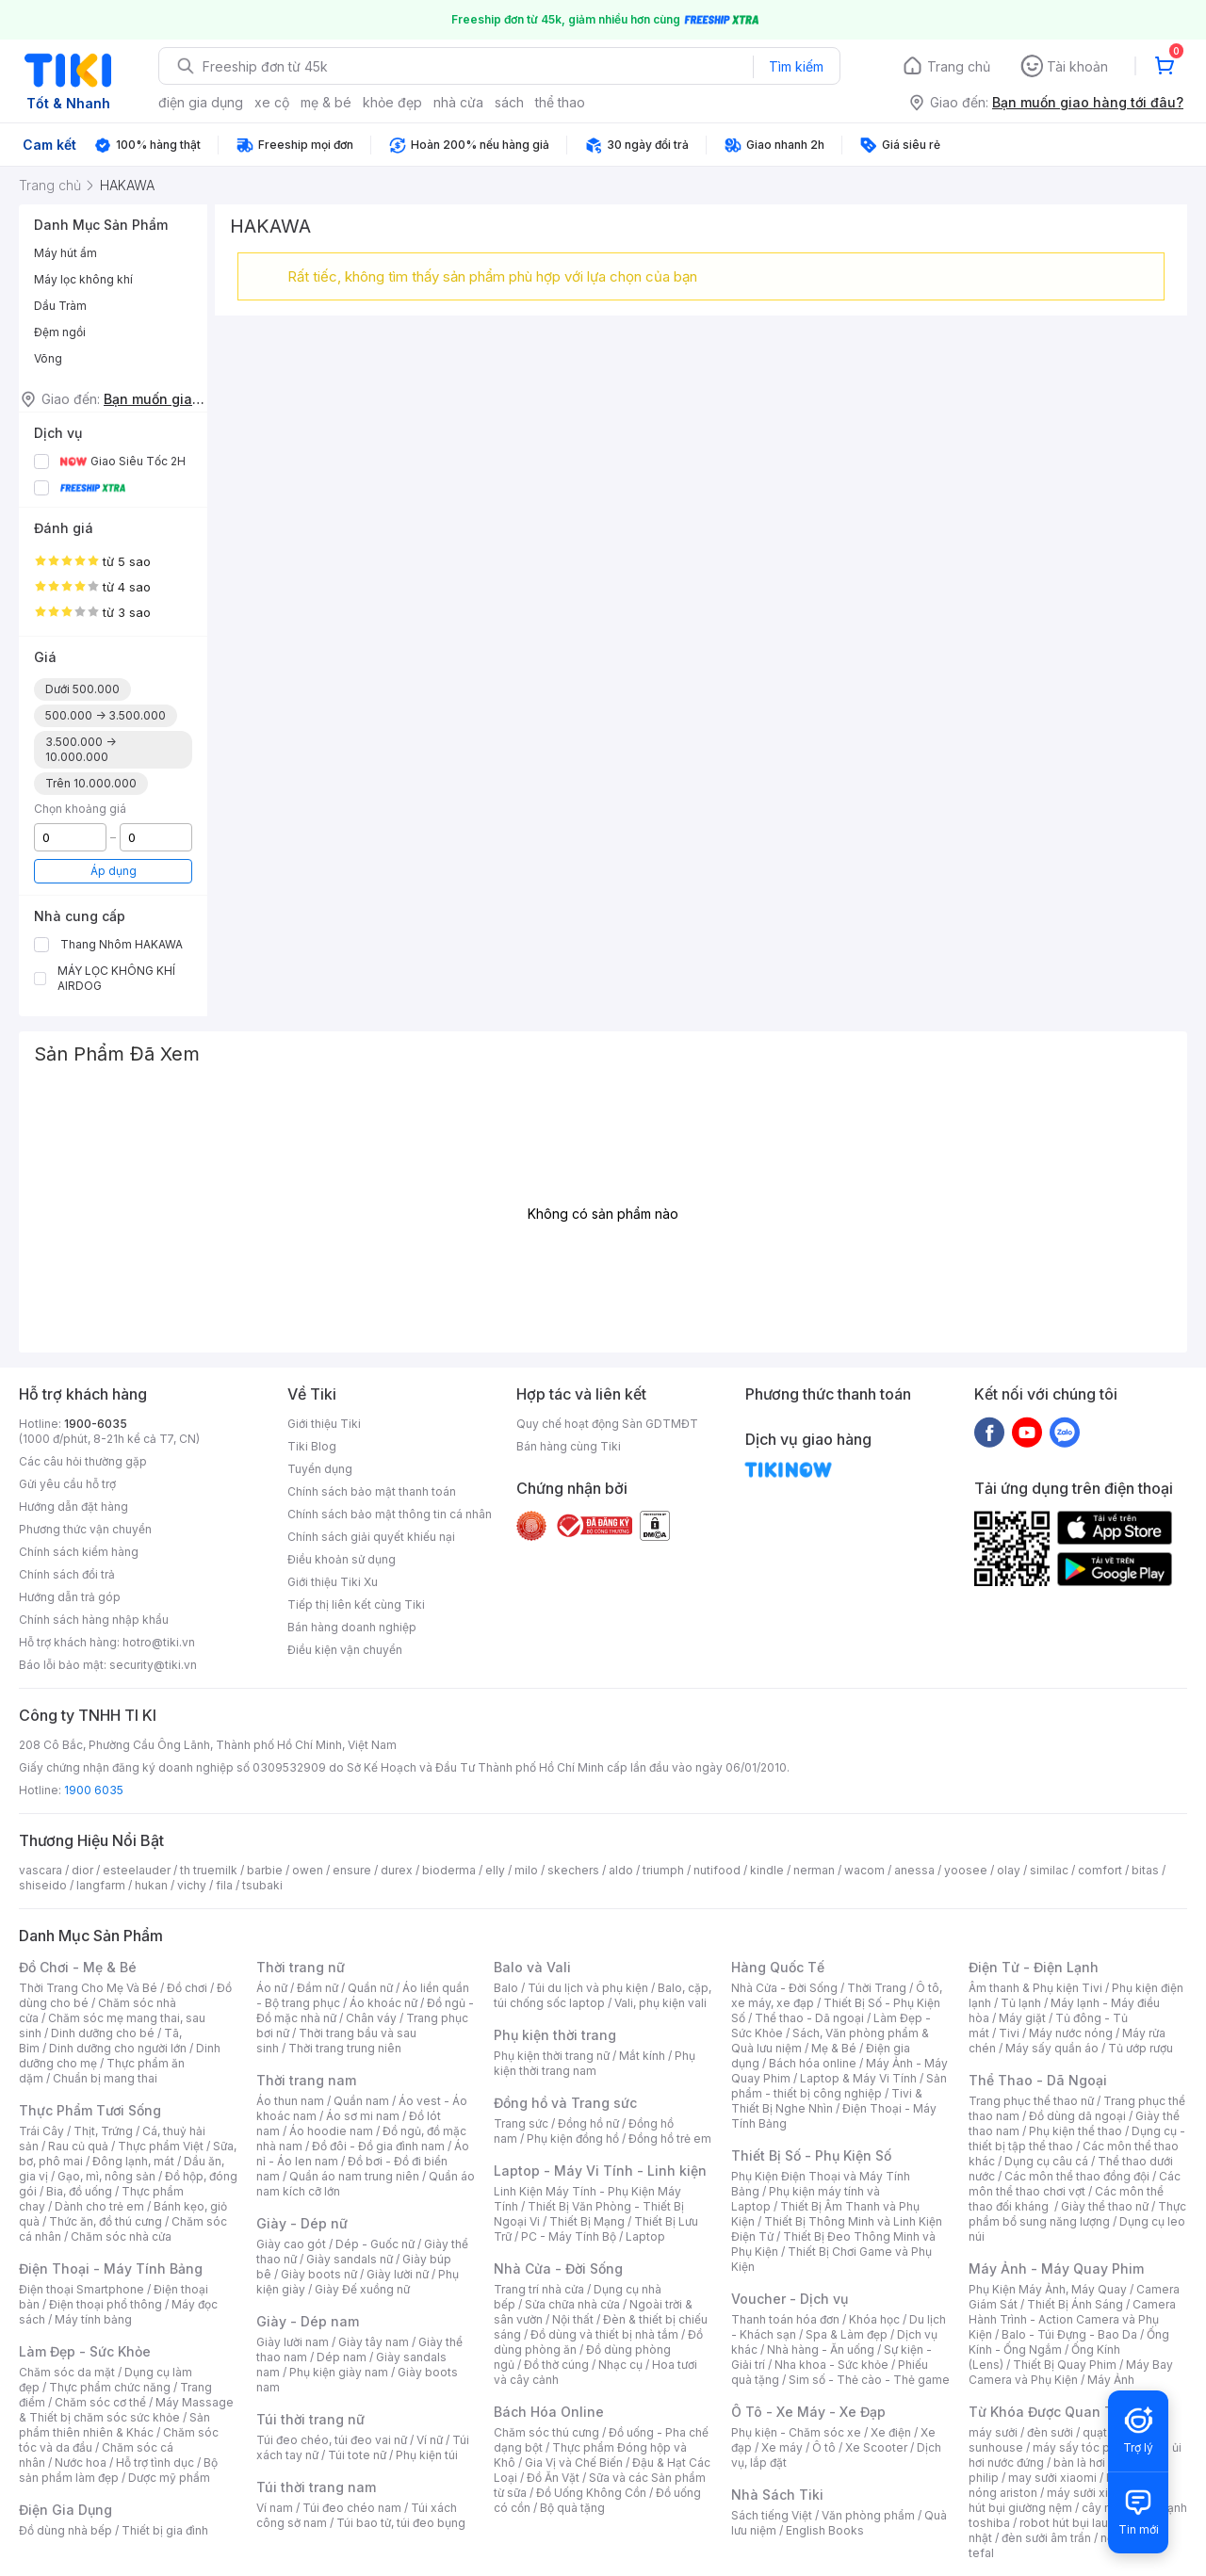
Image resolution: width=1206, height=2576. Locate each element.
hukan (151, 1885)
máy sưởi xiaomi (1091, 2493)
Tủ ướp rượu (1140, 2048)
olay (1008, 1870)
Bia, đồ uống (79, 2191)
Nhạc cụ (620, 2364)
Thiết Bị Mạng (587, 2221)
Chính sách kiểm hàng (79, 1552)
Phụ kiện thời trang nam (594, 2063)
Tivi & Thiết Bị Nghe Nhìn (826, 2100)
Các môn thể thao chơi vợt (1075, 2183)
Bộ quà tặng (572, 2508)
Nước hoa (80, 2462)
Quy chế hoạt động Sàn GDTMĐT (607, 1424)
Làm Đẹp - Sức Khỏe (85, 2351)
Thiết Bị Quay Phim (1064, 2364)
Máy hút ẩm (65, 253)
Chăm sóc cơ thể (100, 2402)
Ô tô (824, 2447)
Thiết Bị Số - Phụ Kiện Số (811, 2155)
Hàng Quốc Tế (777, 1967)
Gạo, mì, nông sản (106, 2176)
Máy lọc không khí (83, 279)
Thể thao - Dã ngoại (809, 2018)
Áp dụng (113, 871)
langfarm (100, 1885)
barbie (265, 1870)
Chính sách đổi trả (67, 1574)
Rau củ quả (78, 2146)
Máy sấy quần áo (1052, 2048)
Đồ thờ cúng (556, 2364)
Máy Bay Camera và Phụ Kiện (1071, 2372)
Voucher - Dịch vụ (789, 2299)
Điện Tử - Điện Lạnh (1034, 1967)
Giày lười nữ (398, 2274)
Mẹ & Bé (833, 2048)
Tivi (1009, 2033)
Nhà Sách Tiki (777, 2495)
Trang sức (521, 2123)
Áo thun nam (290, 2101)
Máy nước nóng (1071, 2033)
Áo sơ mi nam (362, 2116)
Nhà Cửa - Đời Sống (558, 2268)
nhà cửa (458, 102)
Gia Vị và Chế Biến (574, 2462)
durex (397, 1870)
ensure (352, 1870)
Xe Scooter (876, 2447)
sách (509, 102)
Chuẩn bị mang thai (105, 2078)
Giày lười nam (292, 2342)
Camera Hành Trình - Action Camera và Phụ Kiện (1072, 2319)
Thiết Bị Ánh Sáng (1075, 2304)
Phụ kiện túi (427, 2455)
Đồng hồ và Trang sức (565, 2103)
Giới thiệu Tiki (324, 1424)
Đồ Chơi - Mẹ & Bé (78, 1967)
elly (495, 1870)
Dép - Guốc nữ (375, 2244)
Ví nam (274, 2508)
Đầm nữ (317, 1988)
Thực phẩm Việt (161, 2146)
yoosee (965, 1870)
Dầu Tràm (60, 306)
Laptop (645, 2236)
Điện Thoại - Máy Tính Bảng (111, 2268)
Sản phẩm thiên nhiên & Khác (114, 2424)
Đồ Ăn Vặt (553, 2478)
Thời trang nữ (300, 1967)
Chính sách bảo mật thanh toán (371, 1491)
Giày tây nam (373, 2342)
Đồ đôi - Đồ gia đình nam (378, 2146)
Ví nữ (429, 2440)
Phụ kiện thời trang (555, 2035)
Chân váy (371, 2018)
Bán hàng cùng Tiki (568, 1446)
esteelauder (137, 1870)
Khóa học (874, 2319)
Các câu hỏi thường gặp (83, 1461)
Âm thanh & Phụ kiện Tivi (1035, 1988)
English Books (825, 2530)
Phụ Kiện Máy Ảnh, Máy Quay (1048, 2289)
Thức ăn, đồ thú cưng (105, 2221)
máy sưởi (993, 2432)
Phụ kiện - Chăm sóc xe (796, 2432)
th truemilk (208, 1870)
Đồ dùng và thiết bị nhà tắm (604, 2334)
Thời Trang (876, 1988)
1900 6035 (93, 1790)
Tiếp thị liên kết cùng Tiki (356, 1604)
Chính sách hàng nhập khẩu (94, 1619)
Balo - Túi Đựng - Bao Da (1069, 2334)
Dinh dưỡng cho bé (103, 2033)
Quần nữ (370, 1988)
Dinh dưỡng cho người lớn (118, 2048)
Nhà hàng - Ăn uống (820, 2349)
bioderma (449, 1870)
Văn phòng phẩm (868, 2515)
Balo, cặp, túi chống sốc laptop (602, 1995)
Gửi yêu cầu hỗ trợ (67, 1484)
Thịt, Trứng (103, 2131)
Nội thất (573, 2319)
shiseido (43, 1885)
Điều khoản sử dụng (341, 1559)
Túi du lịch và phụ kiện (588, 1988)
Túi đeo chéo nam (351, 2508)
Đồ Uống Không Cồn (591, 2493)
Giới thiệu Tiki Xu (332, 1582)
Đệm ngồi (60, 332)
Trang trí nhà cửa (539, 2289)
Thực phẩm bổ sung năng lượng (1077, 2213)
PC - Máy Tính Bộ (568, 2236)
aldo (621, 1870)
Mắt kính (642, 2056)
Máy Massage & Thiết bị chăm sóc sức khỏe (126, 2409)
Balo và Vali (532, 1967)
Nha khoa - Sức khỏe (831, 2364)
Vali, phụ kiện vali (660, 2003)
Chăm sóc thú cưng (546, 2432)
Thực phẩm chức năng (110, 2387)
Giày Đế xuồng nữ (362, 2289)
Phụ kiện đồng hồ (573, 2138)
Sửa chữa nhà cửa (572, 2304)
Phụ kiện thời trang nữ (552, 2056)
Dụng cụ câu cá (1046, 2161)
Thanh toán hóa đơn (785, 2319)
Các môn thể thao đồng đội (1076, 2176)
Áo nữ (271, 1988)
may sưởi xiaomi (1052, 2478)
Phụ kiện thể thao (1075, 2131)
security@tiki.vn (153, 1665)
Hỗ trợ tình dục (155, 2462)
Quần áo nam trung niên (354, 2176)
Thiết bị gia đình (165, 2530)
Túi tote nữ (357, 2455)
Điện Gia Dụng (65, 2510)
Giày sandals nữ (349, 2259)
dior (82, 1870)
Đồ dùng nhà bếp (65, 2530)
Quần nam (361, 2101)
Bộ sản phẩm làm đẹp (118, 2470)
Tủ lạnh (1021, 2003)
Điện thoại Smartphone (81, 2289)
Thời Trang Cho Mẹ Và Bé (88, 1988)
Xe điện (891, 2432)
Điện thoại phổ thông (105, 2304)
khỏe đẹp (392, 102)
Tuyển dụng (319, 1469)
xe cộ (271, 102)
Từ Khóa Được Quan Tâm (1051, 2412)
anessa (914, 1870)
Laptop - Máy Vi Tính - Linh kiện (600, 2171)
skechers (573, 1870)
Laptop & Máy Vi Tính (858, 2078)
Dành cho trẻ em (99, 2206)
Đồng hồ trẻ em (669, 2138)
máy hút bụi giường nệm (1068, 2500)
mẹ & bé (326, 102)
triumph (663, 1870)
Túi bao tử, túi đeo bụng (400, 2523)
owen (307, 1870)
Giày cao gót (291, 2244)
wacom (864, 1870)
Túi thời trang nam (316, 2487)
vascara (40, 1870)
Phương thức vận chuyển (85, 1529)
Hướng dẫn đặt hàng (73, 1506)
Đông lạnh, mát (133, 2161)
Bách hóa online (812, 2063)
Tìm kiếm (796, 66)
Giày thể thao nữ (1105, 2206)
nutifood (717, 1870)
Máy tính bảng (93, 2319)
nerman (814, 1870)
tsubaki (262, 1885)
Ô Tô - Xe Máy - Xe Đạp (808, 2412)
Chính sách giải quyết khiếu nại (371, 1537)
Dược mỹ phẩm (169, 2478)
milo (526, 1870)
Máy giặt (1022, 2018)
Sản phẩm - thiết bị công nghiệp (839, 2085)
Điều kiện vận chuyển (344, 1650)
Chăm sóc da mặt (67, 2372)
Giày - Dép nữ (302, 2223)
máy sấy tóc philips (1086, 2447)
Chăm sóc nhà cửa (121, 2236)
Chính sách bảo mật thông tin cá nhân (389, 1514)
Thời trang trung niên (344, 2048)
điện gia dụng (200, 102)
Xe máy (782, 2447)
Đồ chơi (187, 1988)
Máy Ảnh (1110, 2380)
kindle (767, 1870)
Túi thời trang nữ (310, 2419)
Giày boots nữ (319, 2274)
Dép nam (342, 2357)
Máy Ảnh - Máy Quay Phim (1056, 2268)
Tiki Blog (311, 1446)
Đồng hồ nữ (588, 2123)
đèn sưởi (1050, 2432)
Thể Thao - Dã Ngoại (1038, 2080)
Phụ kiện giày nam (338, 2372)
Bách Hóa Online (549, 2412)
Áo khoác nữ (383, 2003)
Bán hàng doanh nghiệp (351, 1627)
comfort (1100, 1870)
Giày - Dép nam (307, 2321)
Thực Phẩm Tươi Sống (90, 2110)
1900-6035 (95, 1424)
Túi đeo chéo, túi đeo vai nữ (331, 2440)
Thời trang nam (306, 2080)
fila (224, 1885)
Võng (48, 358)
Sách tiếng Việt (771, 2515)
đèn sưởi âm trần (1046, 2538)
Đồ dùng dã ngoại (1077, 2116)
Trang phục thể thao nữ (1031, 2101)
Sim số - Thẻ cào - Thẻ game (869, 2380)
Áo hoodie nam (331, 2131)
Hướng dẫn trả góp (70, 1597)
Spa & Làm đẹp (847, 2334)
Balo (506, 1988)
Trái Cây (41, 2131)
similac (1049, 1870)
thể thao (560, 102)
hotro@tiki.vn (158, 1642)
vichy (191, 1885)
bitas (1145, 1870)
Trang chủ (958, 66)
